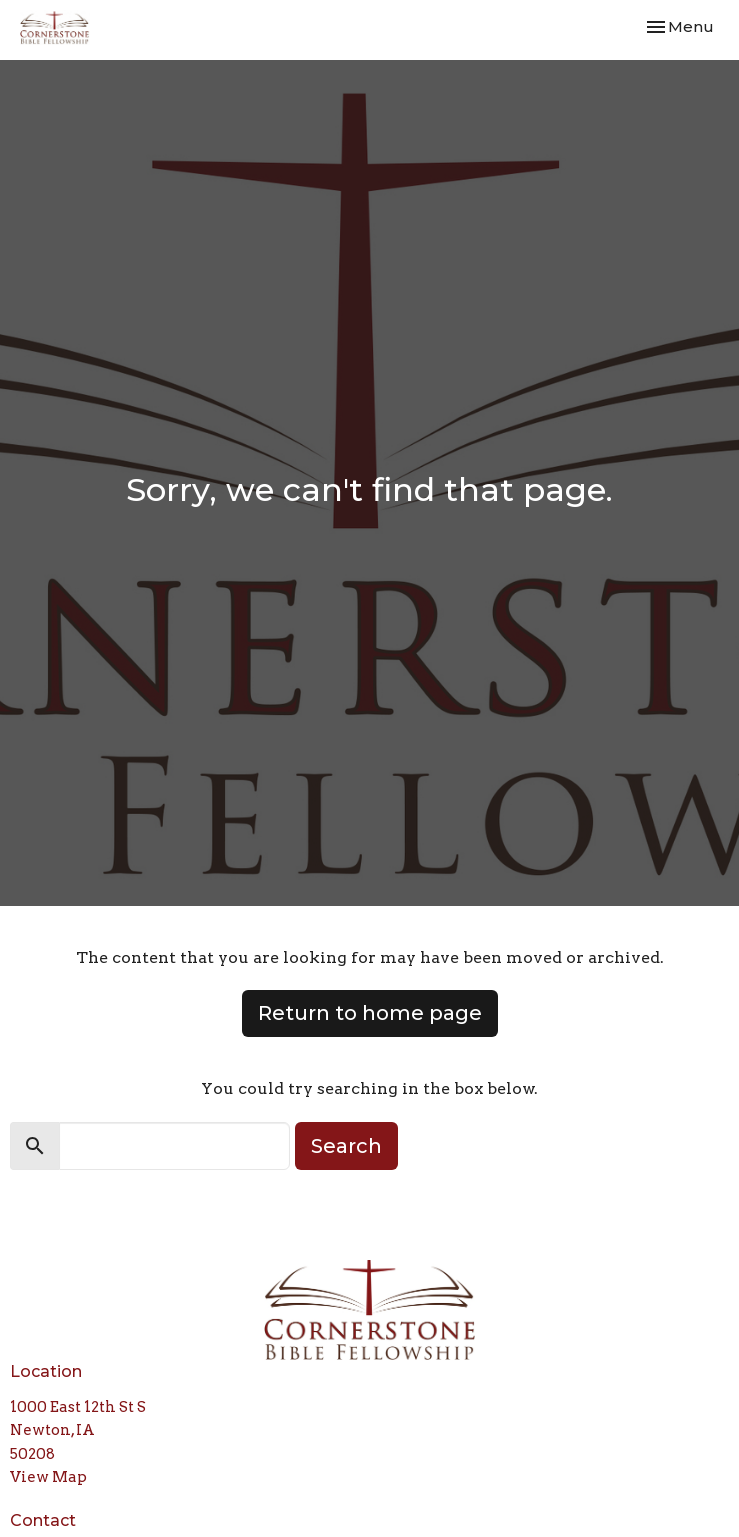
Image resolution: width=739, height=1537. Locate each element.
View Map (48, 1477)
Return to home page (370, 1013)
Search (346, 1146)
